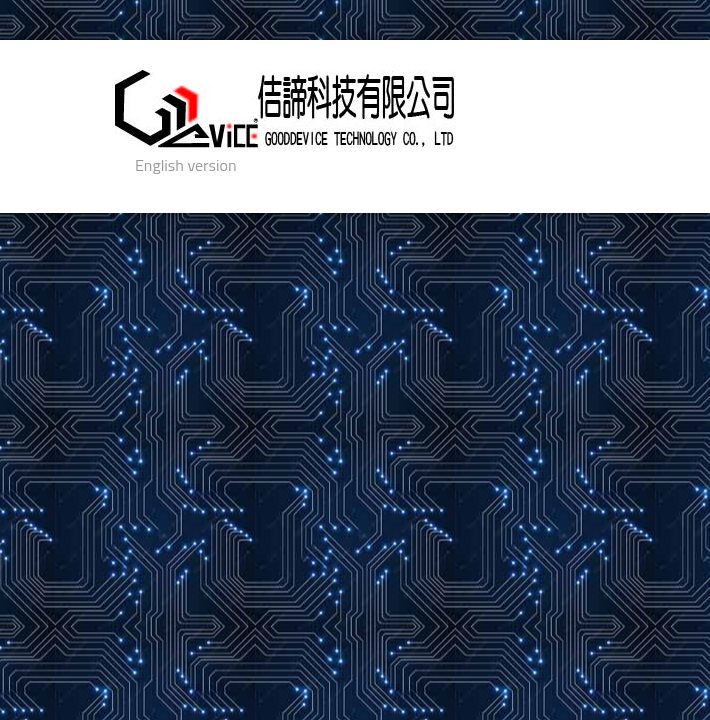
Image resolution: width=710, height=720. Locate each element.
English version (186, 165)
